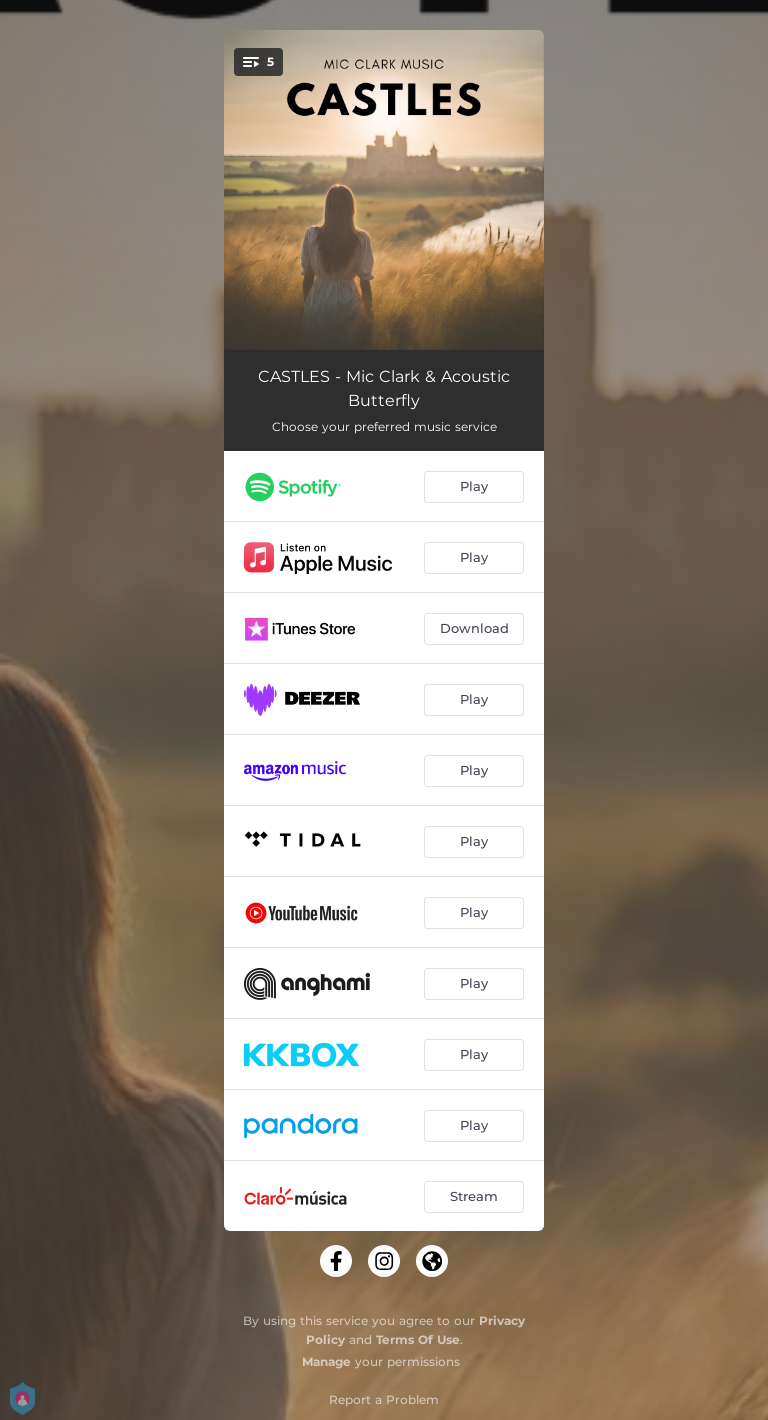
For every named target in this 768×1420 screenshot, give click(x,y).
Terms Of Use (418, 1339)
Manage (326, 1361)
